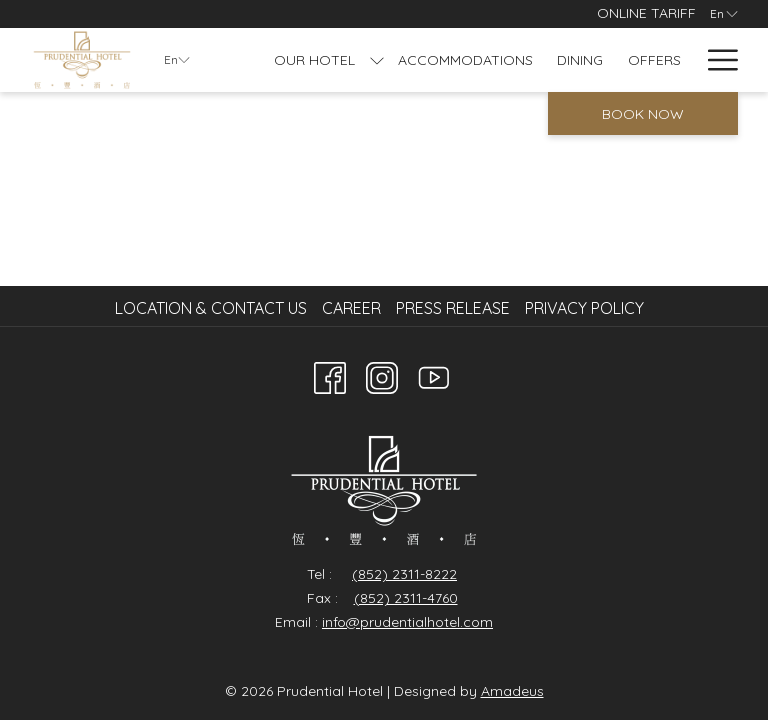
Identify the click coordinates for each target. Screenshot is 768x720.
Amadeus (512, 691)
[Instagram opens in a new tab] (382, 374)
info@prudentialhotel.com (407, 622)
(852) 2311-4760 (406, 598)
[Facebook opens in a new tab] (330, 374)
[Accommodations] (466, 60)
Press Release (453, 308)
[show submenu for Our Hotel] (377, 60)
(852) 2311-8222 (404, 574)
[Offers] (655, 60)
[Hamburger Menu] (715, 60)
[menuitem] (213, 308)
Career (351, 308)
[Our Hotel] (315, 60)
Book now (643, 114)
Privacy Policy (584, 308)
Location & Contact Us (211, 308)
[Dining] (580, 60)
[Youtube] (434, 374)
